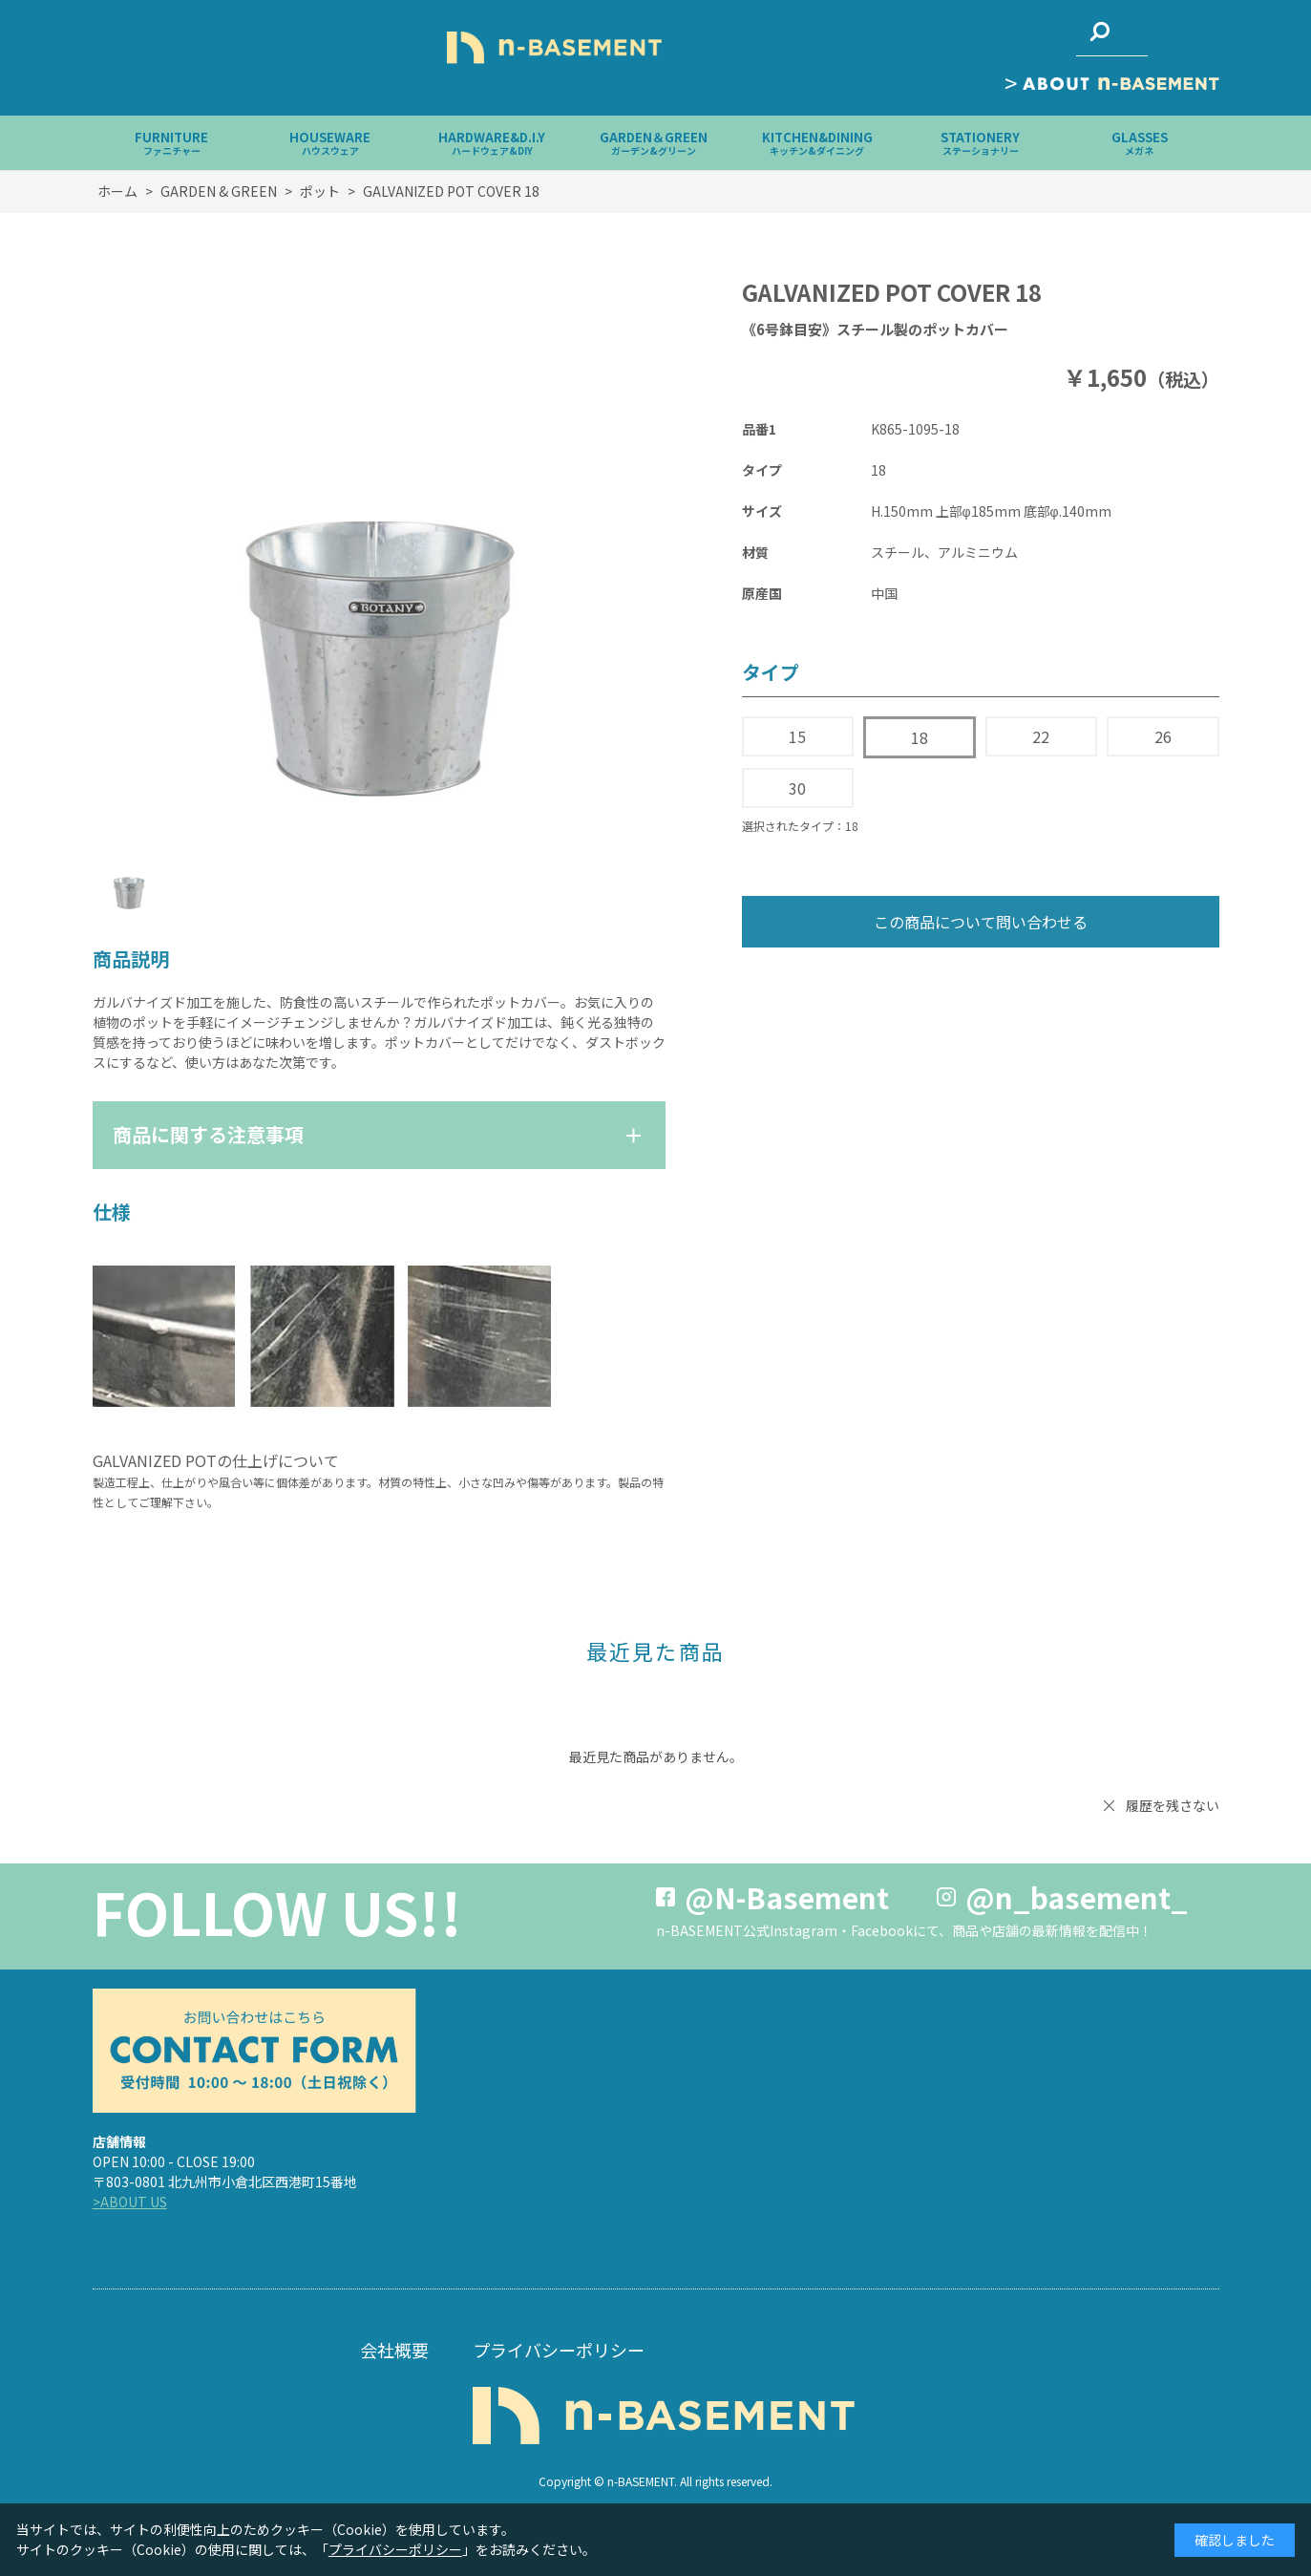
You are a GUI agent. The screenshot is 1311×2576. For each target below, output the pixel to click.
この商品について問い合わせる (981, 921)
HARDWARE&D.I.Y (491, 143)
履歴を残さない (1172, 1805)
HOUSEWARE (329, 143)
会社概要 (394, 2349)
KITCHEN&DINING (817, 143)
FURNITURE (171, 143)
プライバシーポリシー (559, 2349)
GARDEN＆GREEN (654, 143)
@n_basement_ (1076, 1897)
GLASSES (1139, 143)
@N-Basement (787, 1897)
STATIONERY (980, 143)
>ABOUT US (130, 2201)
